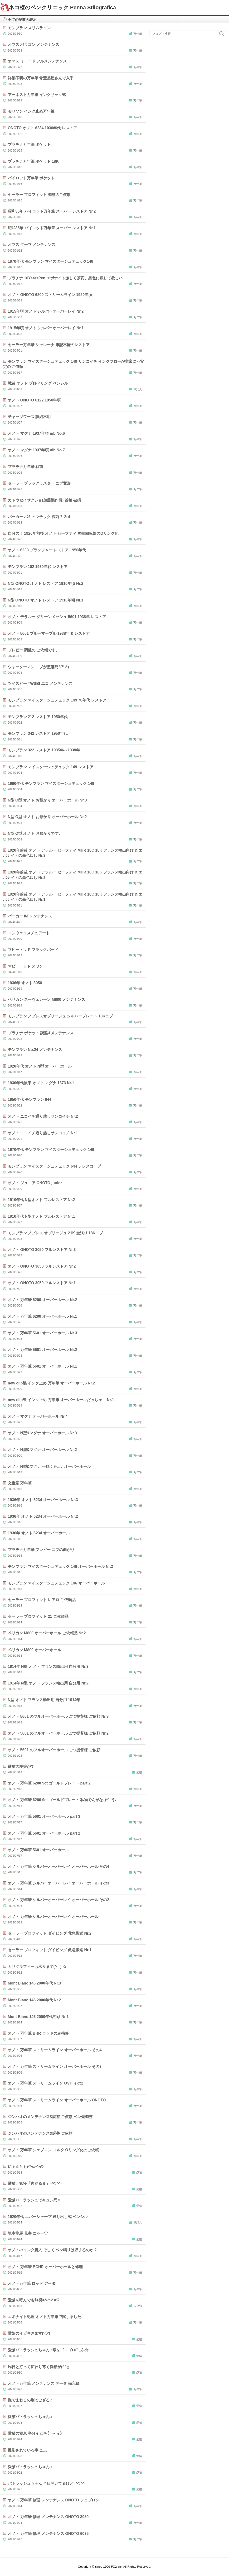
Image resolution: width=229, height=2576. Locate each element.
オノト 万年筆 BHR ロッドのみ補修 (36, 2033)
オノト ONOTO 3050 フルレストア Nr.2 (39, 1266)
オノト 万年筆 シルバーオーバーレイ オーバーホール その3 (56, 1883)
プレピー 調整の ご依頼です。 (31, 650)
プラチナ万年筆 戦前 (23, 466)
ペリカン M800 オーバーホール (32, 1650)
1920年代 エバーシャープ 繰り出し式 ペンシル (45, 2216)
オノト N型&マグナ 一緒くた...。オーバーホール (47, 1466)
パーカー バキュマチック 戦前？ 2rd (36, 517)
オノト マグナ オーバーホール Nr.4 (35, 1416)
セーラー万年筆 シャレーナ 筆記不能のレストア (46, 345)
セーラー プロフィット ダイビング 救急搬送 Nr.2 (47, 1933)
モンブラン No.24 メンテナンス (32, 1049)
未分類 (135, 2306)
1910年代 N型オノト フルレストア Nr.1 (39, 1216)
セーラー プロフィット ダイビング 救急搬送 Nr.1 (47, 1950)
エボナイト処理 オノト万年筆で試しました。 (44, 2316)
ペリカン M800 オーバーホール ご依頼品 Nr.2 (44, 1633)
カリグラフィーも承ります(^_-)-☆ (35, 1966)
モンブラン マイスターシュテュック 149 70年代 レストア (54, 700)
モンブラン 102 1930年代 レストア (35, 566)
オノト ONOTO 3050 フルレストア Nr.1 (39, 1283)
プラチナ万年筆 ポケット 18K (31, 161)
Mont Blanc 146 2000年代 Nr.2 (32, 2000)
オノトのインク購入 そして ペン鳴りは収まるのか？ (50, 2250)
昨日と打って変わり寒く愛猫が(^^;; (36, 2367)
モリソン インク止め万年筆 (28, 111)
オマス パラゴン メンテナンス (31, 44)
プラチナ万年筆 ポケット (27, 144)
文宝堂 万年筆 (17, 1483)
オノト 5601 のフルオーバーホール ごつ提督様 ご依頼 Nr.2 (56, 1733)
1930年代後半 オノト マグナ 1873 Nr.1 (38, 1083)
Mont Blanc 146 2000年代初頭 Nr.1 (36, 2016)
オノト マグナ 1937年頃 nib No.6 (34, 433)
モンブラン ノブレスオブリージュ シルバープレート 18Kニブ (58, 1016)
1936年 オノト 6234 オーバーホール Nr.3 (40, 1500)
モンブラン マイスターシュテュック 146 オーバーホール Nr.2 (58, 1566)
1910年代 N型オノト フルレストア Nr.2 (39, 1199)
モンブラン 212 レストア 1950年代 (35, 717)
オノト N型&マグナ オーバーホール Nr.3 (40, 1433)
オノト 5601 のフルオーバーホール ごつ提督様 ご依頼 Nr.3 (56, 1716)
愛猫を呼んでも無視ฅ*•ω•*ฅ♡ (31, 2300)
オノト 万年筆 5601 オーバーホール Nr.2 (40, 1349)
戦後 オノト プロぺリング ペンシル (35, 383)
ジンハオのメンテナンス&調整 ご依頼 (38, 2133)
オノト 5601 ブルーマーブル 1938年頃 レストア (46, 633)
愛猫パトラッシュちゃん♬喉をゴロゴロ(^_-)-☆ (46, 2350)
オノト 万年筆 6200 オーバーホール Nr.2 (40, 1300)
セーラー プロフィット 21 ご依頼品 (35, 1616)
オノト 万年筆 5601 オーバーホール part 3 (41, 1816)
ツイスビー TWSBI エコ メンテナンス (38, 683)
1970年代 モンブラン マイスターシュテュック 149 (48, 1149)
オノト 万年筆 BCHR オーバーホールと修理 (43, 2267)
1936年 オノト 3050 (22, 983)
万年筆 (135, 34)
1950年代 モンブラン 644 (27, 1099)
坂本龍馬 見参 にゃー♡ (25, 2233)
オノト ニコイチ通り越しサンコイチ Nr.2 (40, 1116)
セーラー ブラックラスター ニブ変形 (37, 483)
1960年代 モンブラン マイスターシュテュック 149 (48, 783)
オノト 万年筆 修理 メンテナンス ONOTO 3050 (46, 2516)
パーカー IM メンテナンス (27, 916)
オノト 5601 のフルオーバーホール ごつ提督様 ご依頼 (51, 1750)
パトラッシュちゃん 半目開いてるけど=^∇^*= (45, 2483)
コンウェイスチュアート (26, 933)
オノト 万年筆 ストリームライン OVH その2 (43, 2083)
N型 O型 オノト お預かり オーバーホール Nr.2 (45, 817)
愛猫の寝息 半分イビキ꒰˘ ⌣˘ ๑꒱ (33, 2433)
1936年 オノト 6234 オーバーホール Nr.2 (40, 1516)
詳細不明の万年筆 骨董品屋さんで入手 (38, 78)
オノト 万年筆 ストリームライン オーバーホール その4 (52, 2050)
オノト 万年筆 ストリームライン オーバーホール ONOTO (54, 2100)
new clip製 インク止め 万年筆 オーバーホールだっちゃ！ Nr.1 (58, 1400)
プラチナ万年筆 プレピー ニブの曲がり (39, 1549)
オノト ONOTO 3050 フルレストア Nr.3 (39, 1249)
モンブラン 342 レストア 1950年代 (35, 733)
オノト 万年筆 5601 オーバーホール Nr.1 (40, 1366)
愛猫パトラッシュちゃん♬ (28, 2416)
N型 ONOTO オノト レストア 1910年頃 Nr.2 (43, 583)
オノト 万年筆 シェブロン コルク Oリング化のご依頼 (51, 2150)
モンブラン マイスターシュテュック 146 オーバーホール (54, 1583)
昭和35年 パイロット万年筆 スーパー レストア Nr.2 (49, 211)
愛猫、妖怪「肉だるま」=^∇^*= (33, 2183)
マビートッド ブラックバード (30, 949)
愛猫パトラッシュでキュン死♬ (31, 2200)
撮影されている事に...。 (26, 2450)
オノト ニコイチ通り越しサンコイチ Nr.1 (40, 1133)
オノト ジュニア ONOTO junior (32, 1183)
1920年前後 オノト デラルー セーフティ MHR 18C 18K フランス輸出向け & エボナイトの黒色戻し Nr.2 (72, 874)
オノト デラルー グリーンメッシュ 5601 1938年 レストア (54, 617)
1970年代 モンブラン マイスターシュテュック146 (48, 261)
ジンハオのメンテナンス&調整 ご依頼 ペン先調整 (48, 2116)
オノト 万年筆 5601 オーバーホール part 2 (41, 1833)
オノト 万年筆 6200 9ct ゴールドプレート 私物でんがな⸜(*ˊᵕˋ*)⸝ (59, 1800)
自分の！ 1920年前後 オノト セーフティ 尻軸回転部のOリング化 (61, 533)
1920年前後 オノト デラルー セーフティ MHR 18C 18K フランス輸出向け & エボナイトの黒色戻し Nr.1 (72, 897)
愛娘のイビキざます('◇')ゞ (28, 2333)
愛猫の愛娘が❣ (18, 1766)
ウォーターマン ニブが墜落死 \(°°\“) (36, 667)
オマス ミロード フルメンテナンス (35, 61)
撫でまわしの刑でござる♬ (28, 2400)
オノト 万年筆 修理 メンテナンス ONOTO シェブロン (51, 2500)
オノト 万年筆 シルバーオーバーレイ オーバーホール (50, 1916)
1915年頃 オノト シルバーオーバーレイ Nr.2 (43, 311)
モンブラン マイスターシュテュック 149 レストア (48, 767)
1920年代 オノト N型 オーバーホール (37, 1066)
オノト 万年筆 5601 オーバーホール (36, 1850)
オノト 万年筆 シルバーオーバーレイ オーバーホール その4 (56, 1866)
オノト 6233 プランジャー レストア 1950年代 (44, 550)
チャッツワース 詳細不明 (27, 417)
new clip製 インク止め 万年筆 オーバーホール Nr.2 (49, 1383)
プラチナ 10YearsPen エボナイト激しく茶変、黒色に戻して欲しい (63, 278)
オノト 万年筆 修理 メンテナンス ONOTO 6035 (46, 2533)
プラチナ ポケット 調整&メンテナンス (38, 1033)
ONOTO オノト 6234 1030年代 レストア (40, 128)
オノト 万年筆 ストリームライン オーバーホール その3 (52, 2066)
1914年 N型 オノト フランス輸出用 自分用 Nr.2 (46, 1683)
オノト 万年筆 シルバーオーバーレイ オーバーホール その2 (56, 1900)
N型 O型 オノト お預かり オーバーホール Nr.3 (45, 800)
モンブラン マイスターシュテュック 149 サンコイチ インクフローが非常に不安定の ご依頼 (73, 364)
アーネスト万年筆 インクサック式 (34, 94)
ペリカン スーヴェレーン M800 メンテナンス (44, 999)
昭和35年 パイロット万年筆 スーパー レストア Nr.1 (49, 228)
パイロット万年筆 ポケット (28, 178)
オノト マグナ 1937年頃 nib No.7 (34, 450)
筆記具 (135, 389)
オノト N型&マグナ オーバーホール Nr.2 (40, 1449)
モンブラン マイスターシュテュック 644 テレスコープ (52, 1166)
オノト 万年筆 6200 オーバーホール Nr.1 (40, 1316)
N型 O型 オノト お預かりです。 (32, 833)
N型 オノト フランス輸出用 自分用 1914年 (41, 1700)
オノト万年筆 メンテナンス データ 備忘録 (41, 2383)
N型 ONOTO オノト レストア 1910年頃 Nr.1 (43, 600)
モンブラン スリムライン (27, 28)
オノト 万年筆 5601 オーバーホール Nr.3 (40, 1333)
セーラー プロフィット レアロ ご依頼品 (39, 1600)
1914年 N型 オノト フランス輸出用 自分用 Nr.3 (46, 1666)
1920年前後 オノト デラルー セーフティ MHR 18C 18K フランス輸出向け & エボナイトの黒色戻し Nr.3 (72, 853)
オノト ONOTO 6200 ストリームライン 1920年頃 (47, 294)
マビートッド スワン (23, 966)
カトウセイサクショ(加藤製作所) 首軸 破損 (42, 500)
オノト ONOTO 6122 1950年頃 (32, 400)
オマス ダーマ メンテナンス (29, 244)
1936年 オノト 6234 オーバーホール (36, 1533)
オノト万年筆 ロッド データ (29, 2283)
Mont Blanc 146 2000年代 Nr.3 (32, 1983)
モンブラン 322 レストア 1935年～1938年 (41, 750)
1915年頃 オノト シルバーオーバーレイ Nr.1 (43, 328)
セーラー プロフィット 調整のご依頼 (37, 194)
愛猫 (137, 1772)
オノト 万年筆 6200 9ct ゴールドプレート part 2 (47, 1783)
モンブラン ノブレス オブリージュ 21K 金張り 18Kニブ (53, 1233)
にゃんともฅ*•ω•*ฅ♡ (23, 2166)
